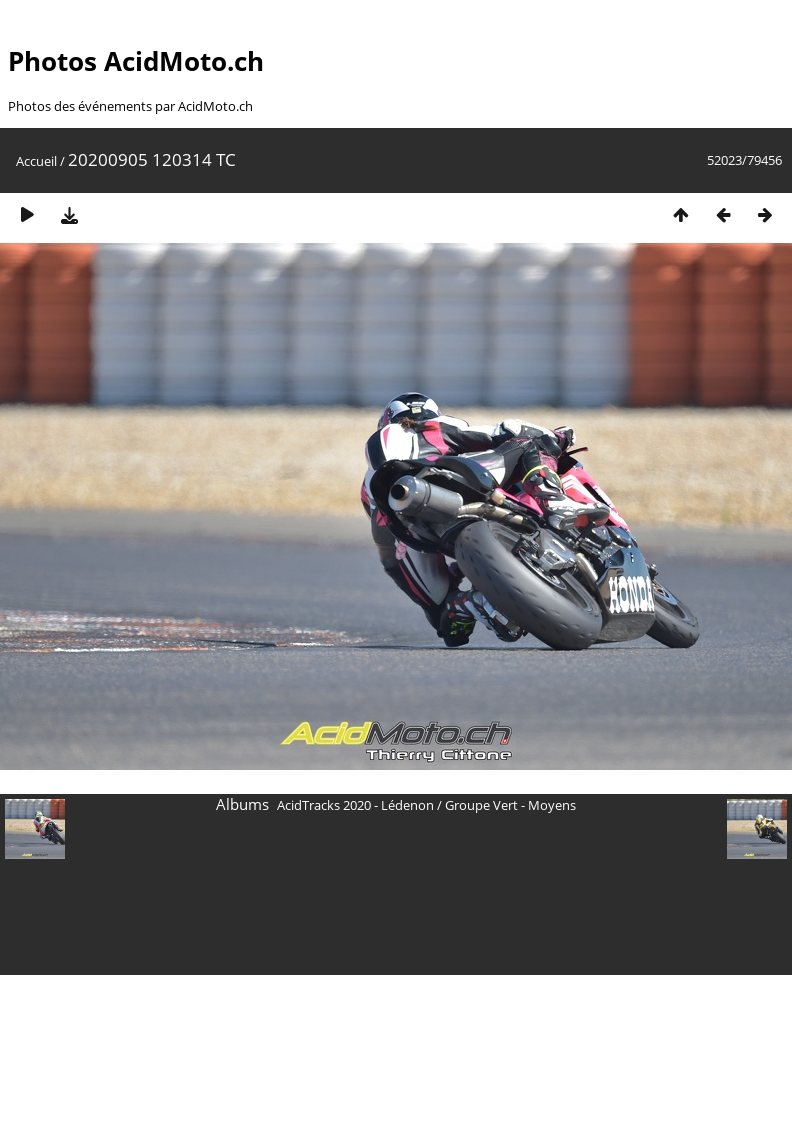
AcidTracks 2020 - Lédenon (355, 805)
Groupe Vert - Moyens (510, 805)
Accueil (36, 161)
